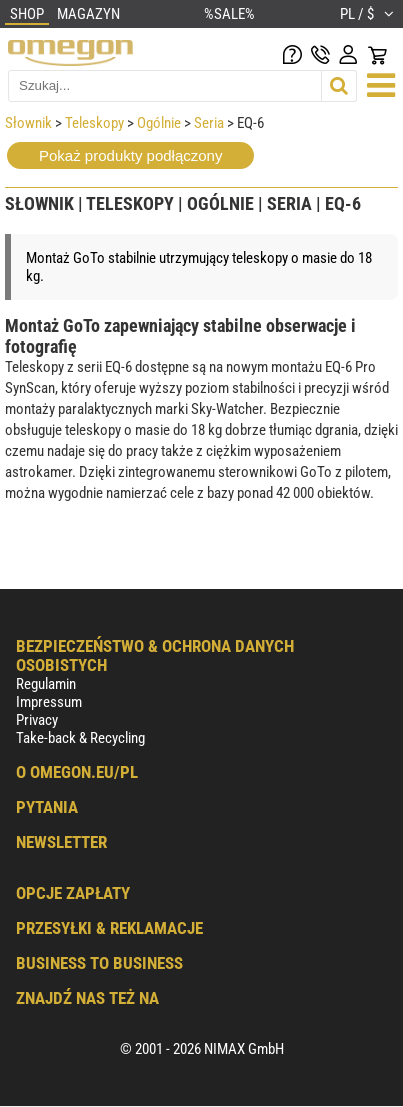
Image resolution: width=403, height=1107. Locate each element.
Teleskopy (94, 123)
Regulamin (46, 684)
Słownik (28, 123)
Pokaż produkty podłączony (130, 155)
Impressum (49, 702)
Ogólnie (159, 123)
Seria (209, 123)
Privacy (37, 720)
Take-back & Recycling (80, 738)
